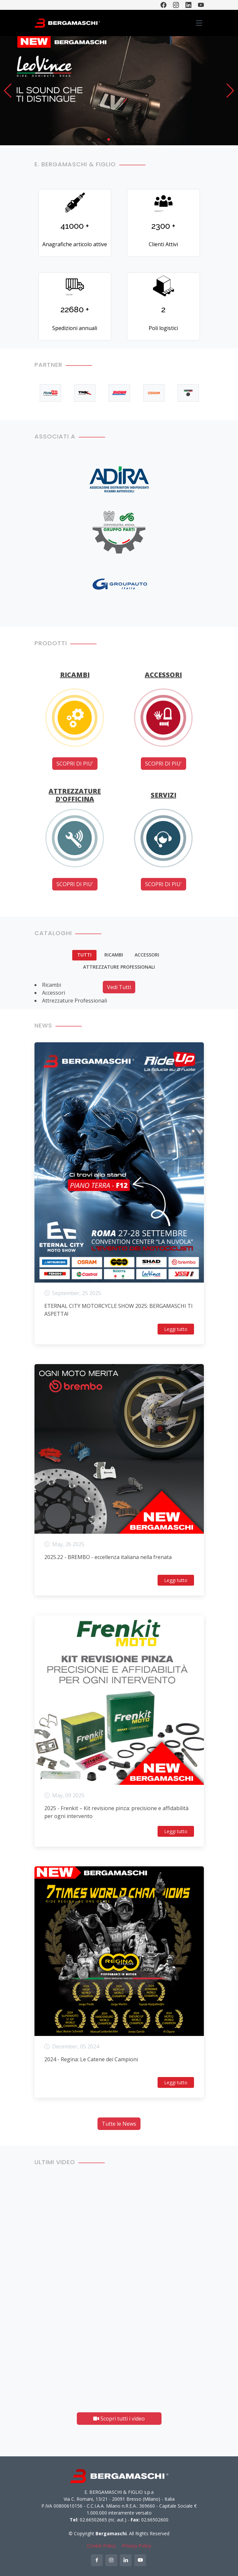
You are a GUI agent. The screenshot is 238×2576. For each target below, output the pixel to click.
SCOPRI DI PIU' (74, 763)
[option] (50, 393)
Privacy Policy (136, 2545)
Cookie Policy (101, 2545)
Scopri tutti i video (119, 2418)
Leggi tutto (175, 1329)
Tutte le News (119, 2123)
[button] (7, 90)
